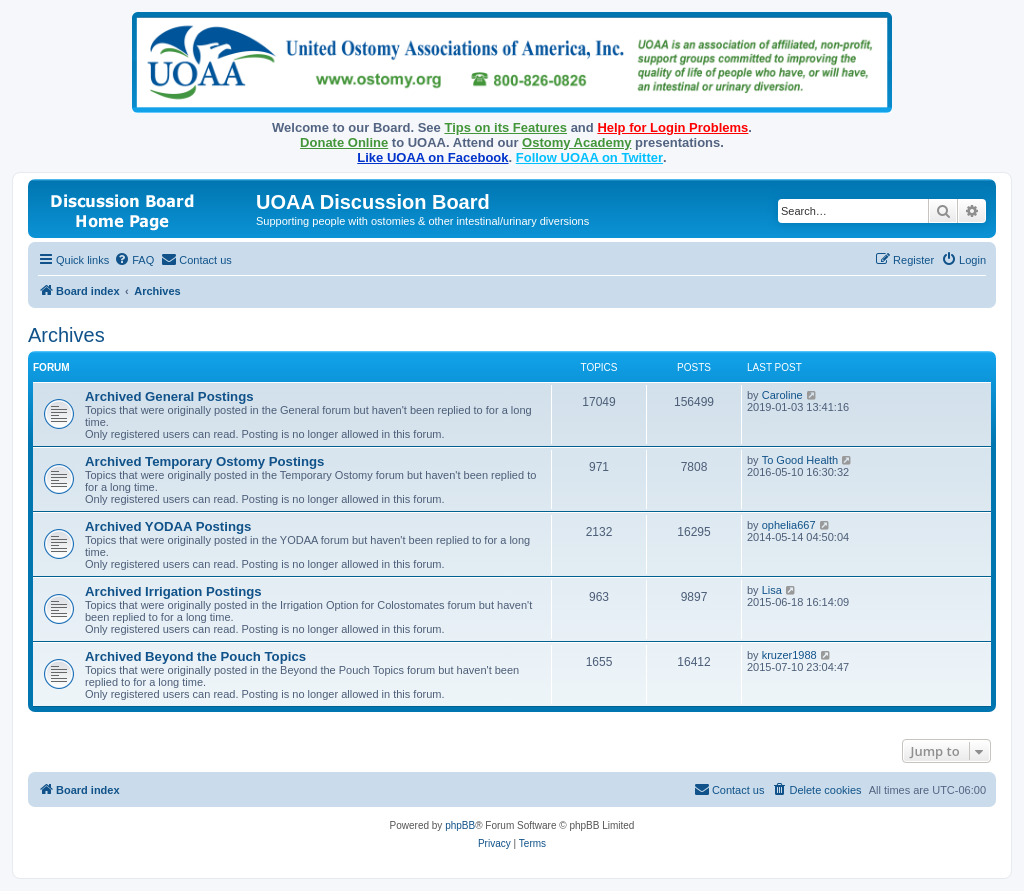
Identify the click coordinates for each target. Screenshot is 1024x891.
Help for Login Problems (672, 127)
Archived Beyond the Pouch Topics (195, 656)
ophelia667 (789, 525)
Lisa (772, 590)
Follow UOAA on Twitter (589, 157)
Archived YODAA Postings (168, 526)
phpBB (460, 825)
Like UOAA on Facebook (432, 157)
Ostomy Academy (576, 142)
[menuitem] (134, 260)
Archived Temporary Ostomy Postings (204, 461)
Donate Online (344, 142)
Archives (66, 335)
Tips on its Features (505, 127)
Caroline (782, 395)
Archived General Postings (169, 396)
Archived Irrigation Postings (173, 591)
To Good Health (800, 460)
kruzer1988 (789, 655)
